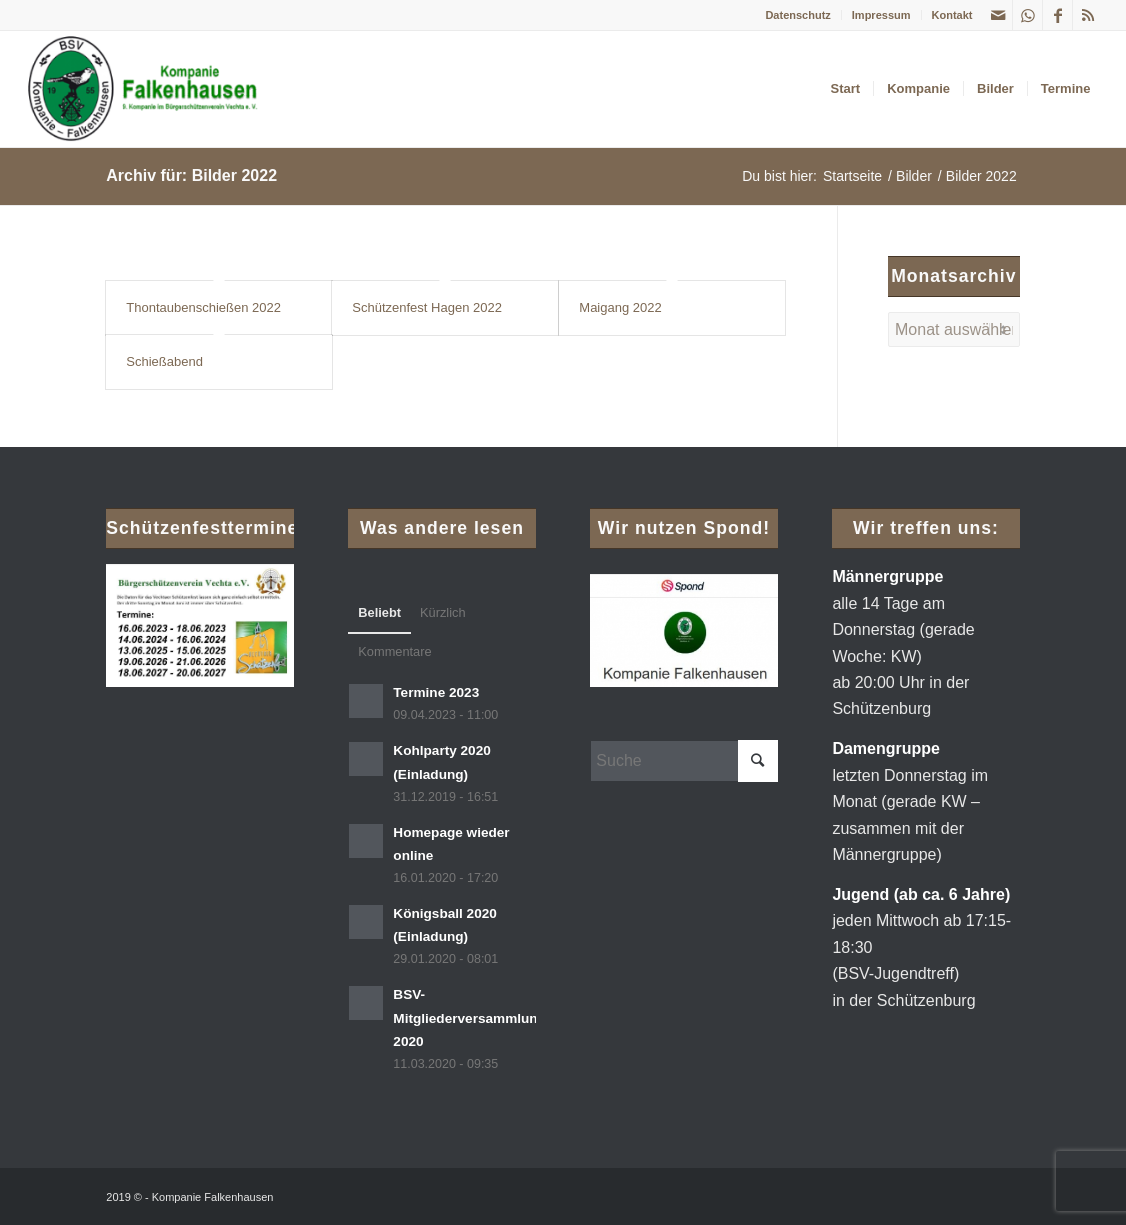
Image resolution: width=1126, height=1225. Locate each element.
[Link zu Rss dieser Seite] (1088, 15)
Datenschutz (797, 15)
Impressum (881, 15)
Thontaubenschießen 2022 (203, 307)
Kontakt (952, 15)
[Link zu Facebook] (1057, 15)
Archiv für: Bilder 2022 (191, 175)
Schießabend (164, 361)
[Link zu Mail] (997, 15)
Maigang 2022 (620, 307)
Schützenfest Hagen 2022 (427, 307)
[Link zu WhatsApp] (1027, 15)
